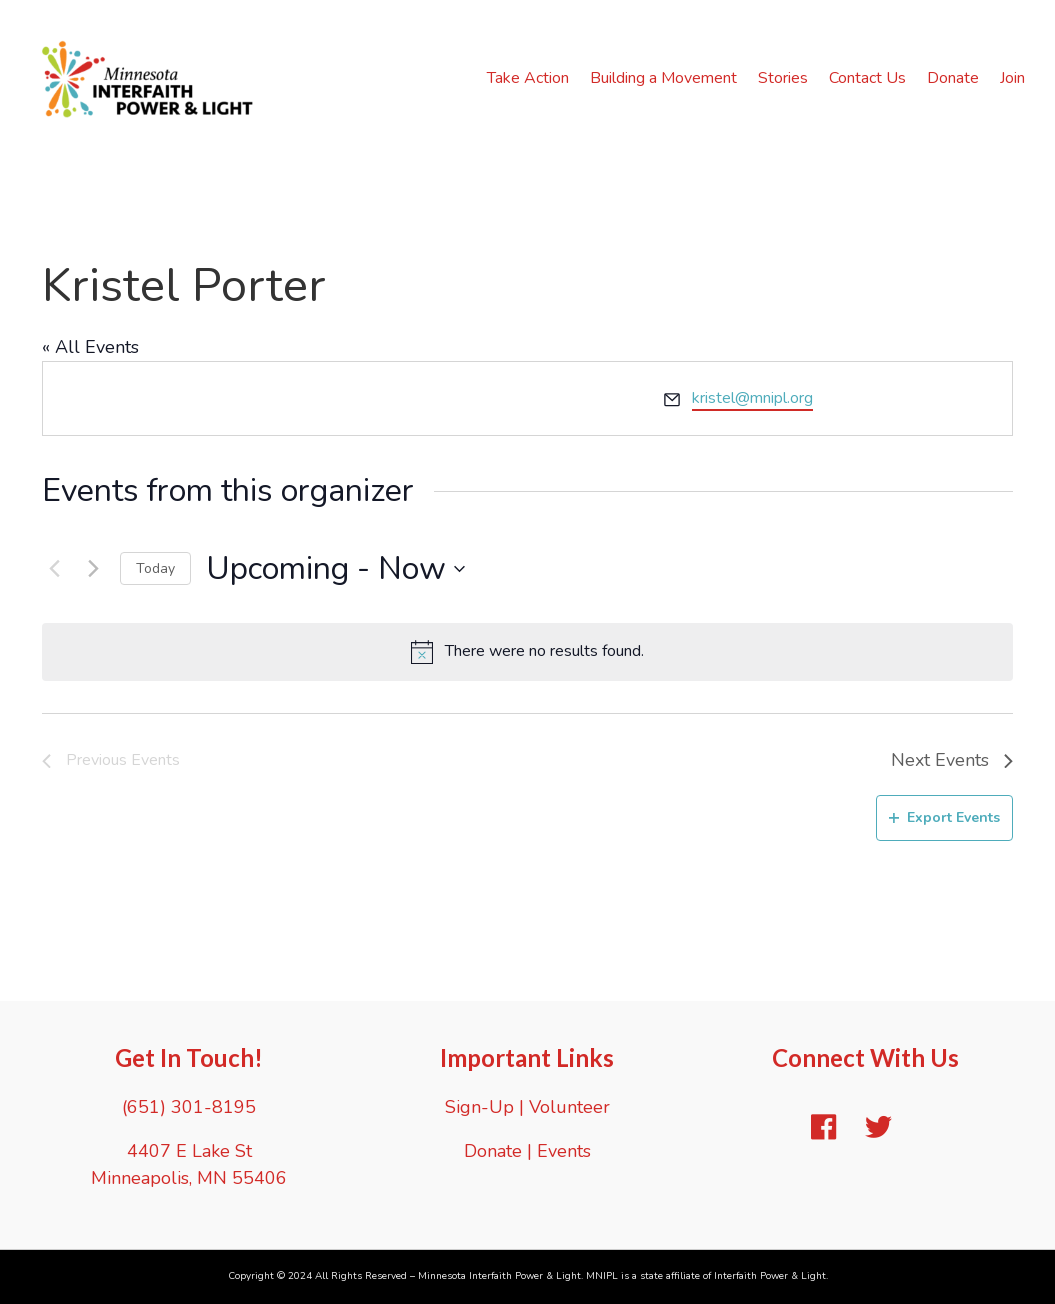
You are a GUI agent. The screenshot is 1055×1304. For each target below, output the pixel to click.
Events (564, 1151)
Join (1012, 78)
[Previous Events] (54, 569)
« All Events (90, 347)
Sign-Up (479, 1107)
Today (155, 568)
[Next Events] (93, 569)
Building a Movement (663, 78)
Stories (783, 78)
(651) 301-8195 (189, 1107)
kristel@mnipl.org (752, 398)
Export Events (944, 817)
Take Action (528, 78)
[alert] (527, 652)
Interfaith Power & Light (770, 1276)
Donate (953, 78)
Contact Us (867, 78)
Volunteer (569, 1107)
